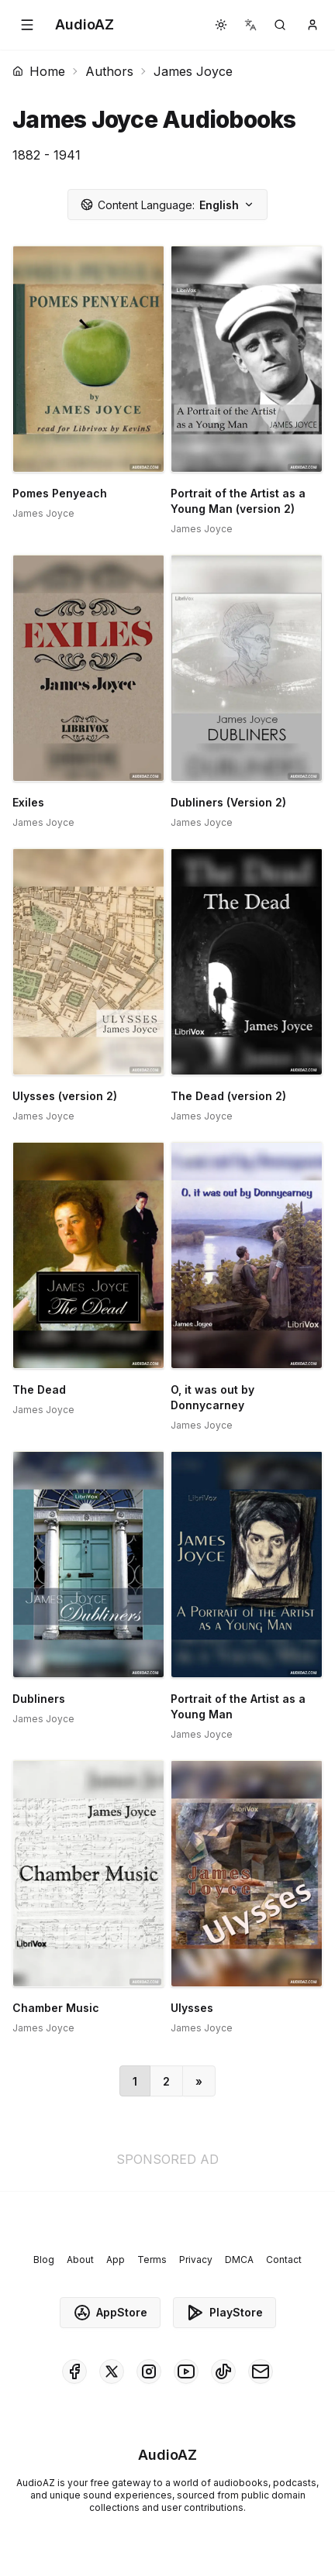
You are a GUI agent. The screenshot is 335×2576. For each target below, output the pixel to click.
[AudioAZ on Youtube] (186, 2371)
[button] (27, 24)
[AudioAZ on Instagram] (148, 2371)
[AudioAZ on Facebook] (74, 2371)
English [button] (167, 205)
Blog (43, 2259)
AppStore (110, 2312)
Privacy (195, 2259)
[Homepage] (84, 24)
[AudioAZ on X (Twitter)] (111, 2371)
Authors (109, 71)
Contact (284, 2259)
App (115, 2259)
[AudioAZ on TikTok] (223, 2371)
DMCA (239, 2259)
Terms (152, 2259)
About (80, 2259)
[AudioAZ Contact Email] (260, 2371)
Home (38, 71)
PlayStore (224, 2312)
